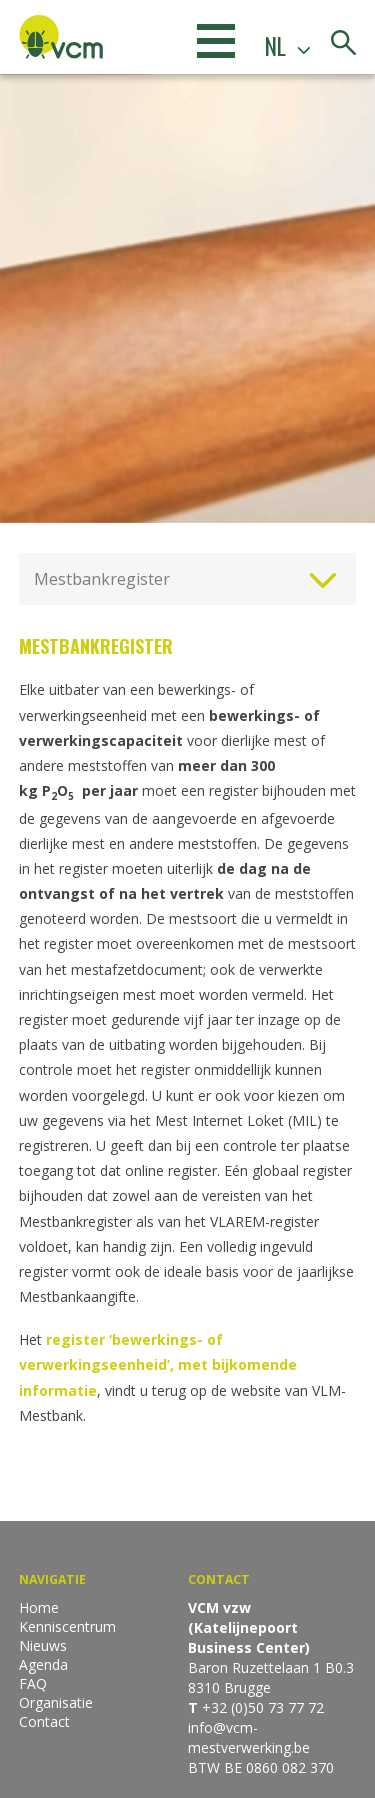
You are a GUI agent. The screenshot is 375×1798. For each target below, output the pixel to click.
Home (39, 1607)
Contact (44, 1721)
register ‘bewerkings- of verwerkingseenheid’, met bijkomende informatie (158, 1364)
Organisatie (56, 1702)
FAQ (33, 1683)
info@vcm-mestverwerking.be (249, 1737)
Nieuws (43, 1645)
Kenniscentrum (67, 1626)
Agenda (43, 1664)
